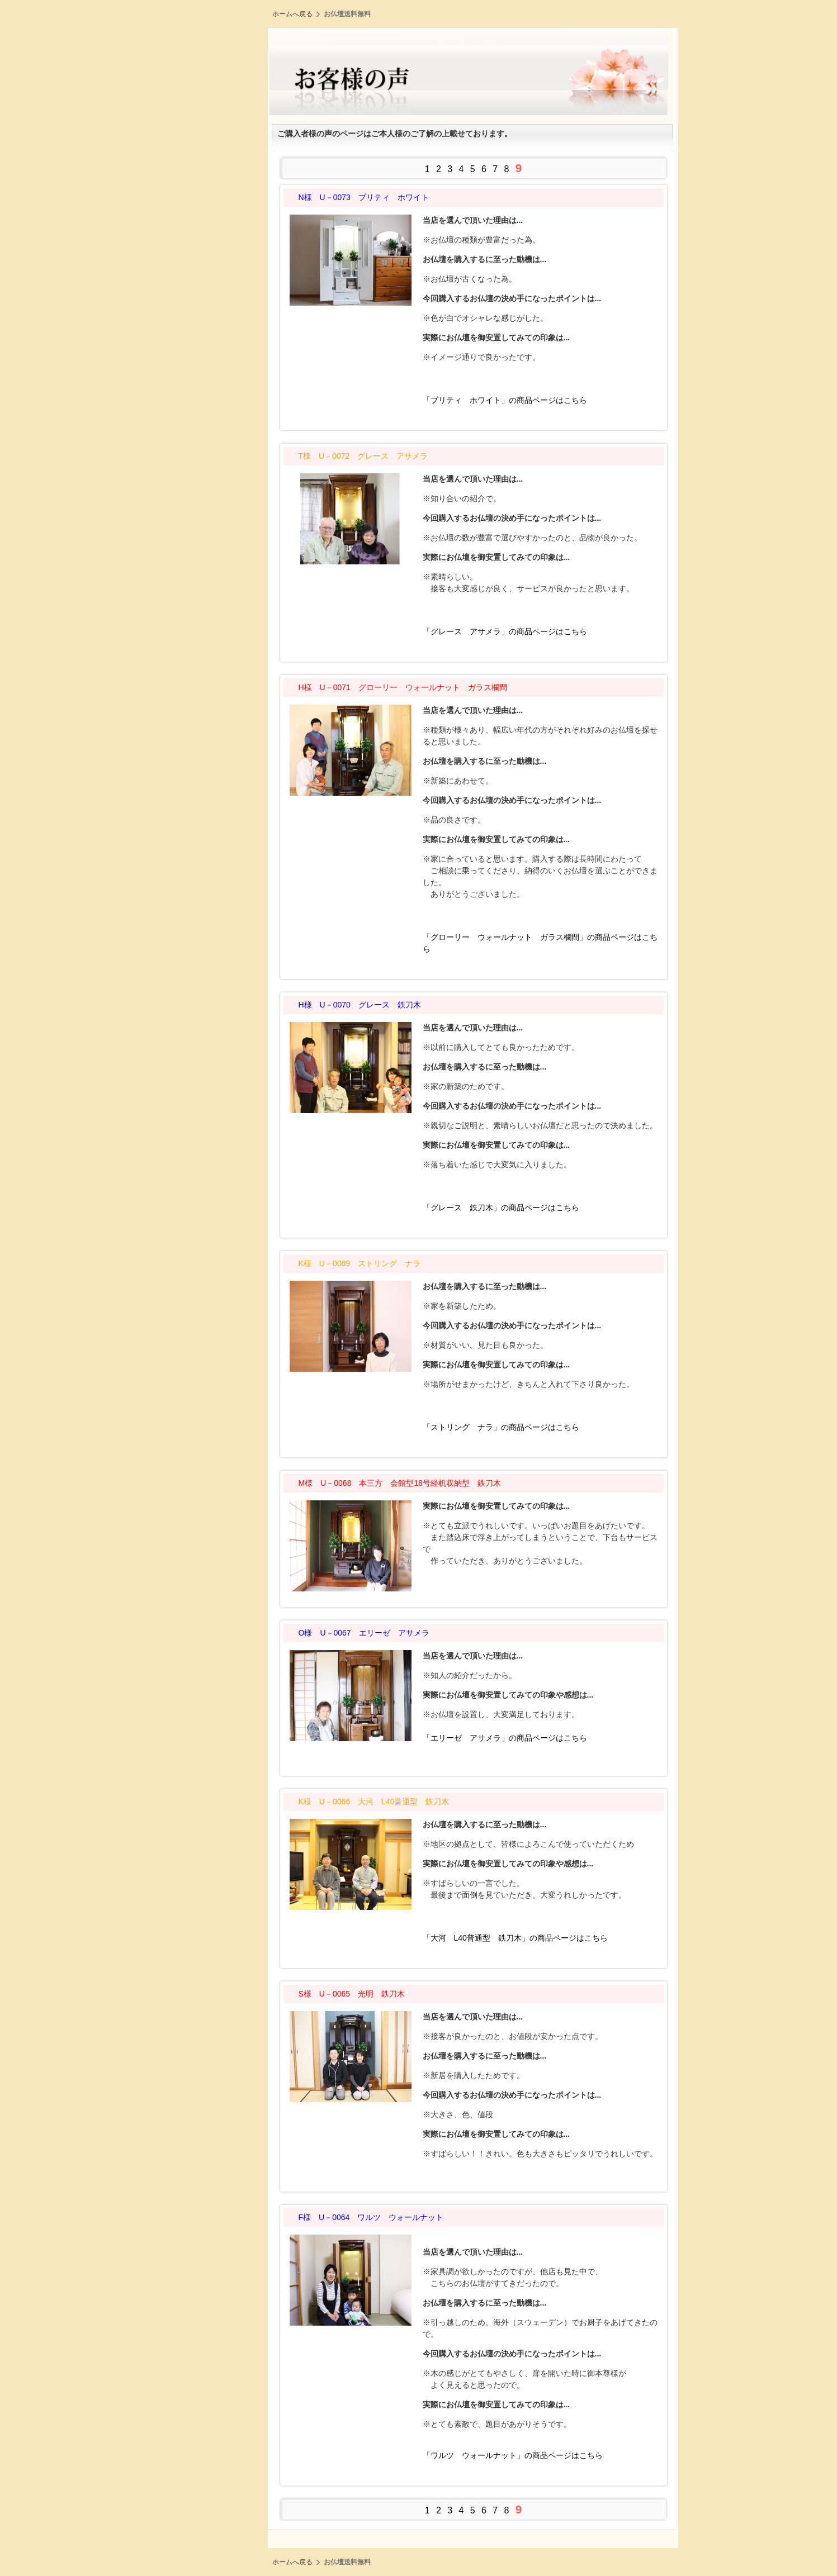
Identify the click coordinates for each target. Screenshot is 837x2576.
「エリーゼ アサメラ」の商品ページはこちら (505, 1737)
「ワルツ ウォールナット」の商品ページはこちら (513, 2455)
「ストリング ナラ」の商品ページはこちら (501, 1427)
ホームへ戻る (292, 14)
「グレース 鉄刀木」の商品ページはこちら (501, 1207)
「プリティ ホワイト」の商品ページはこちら (505, 400)
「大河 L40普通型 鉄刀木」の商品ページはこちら (515, 1937)
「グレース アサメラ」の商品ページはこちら (505, 631)
